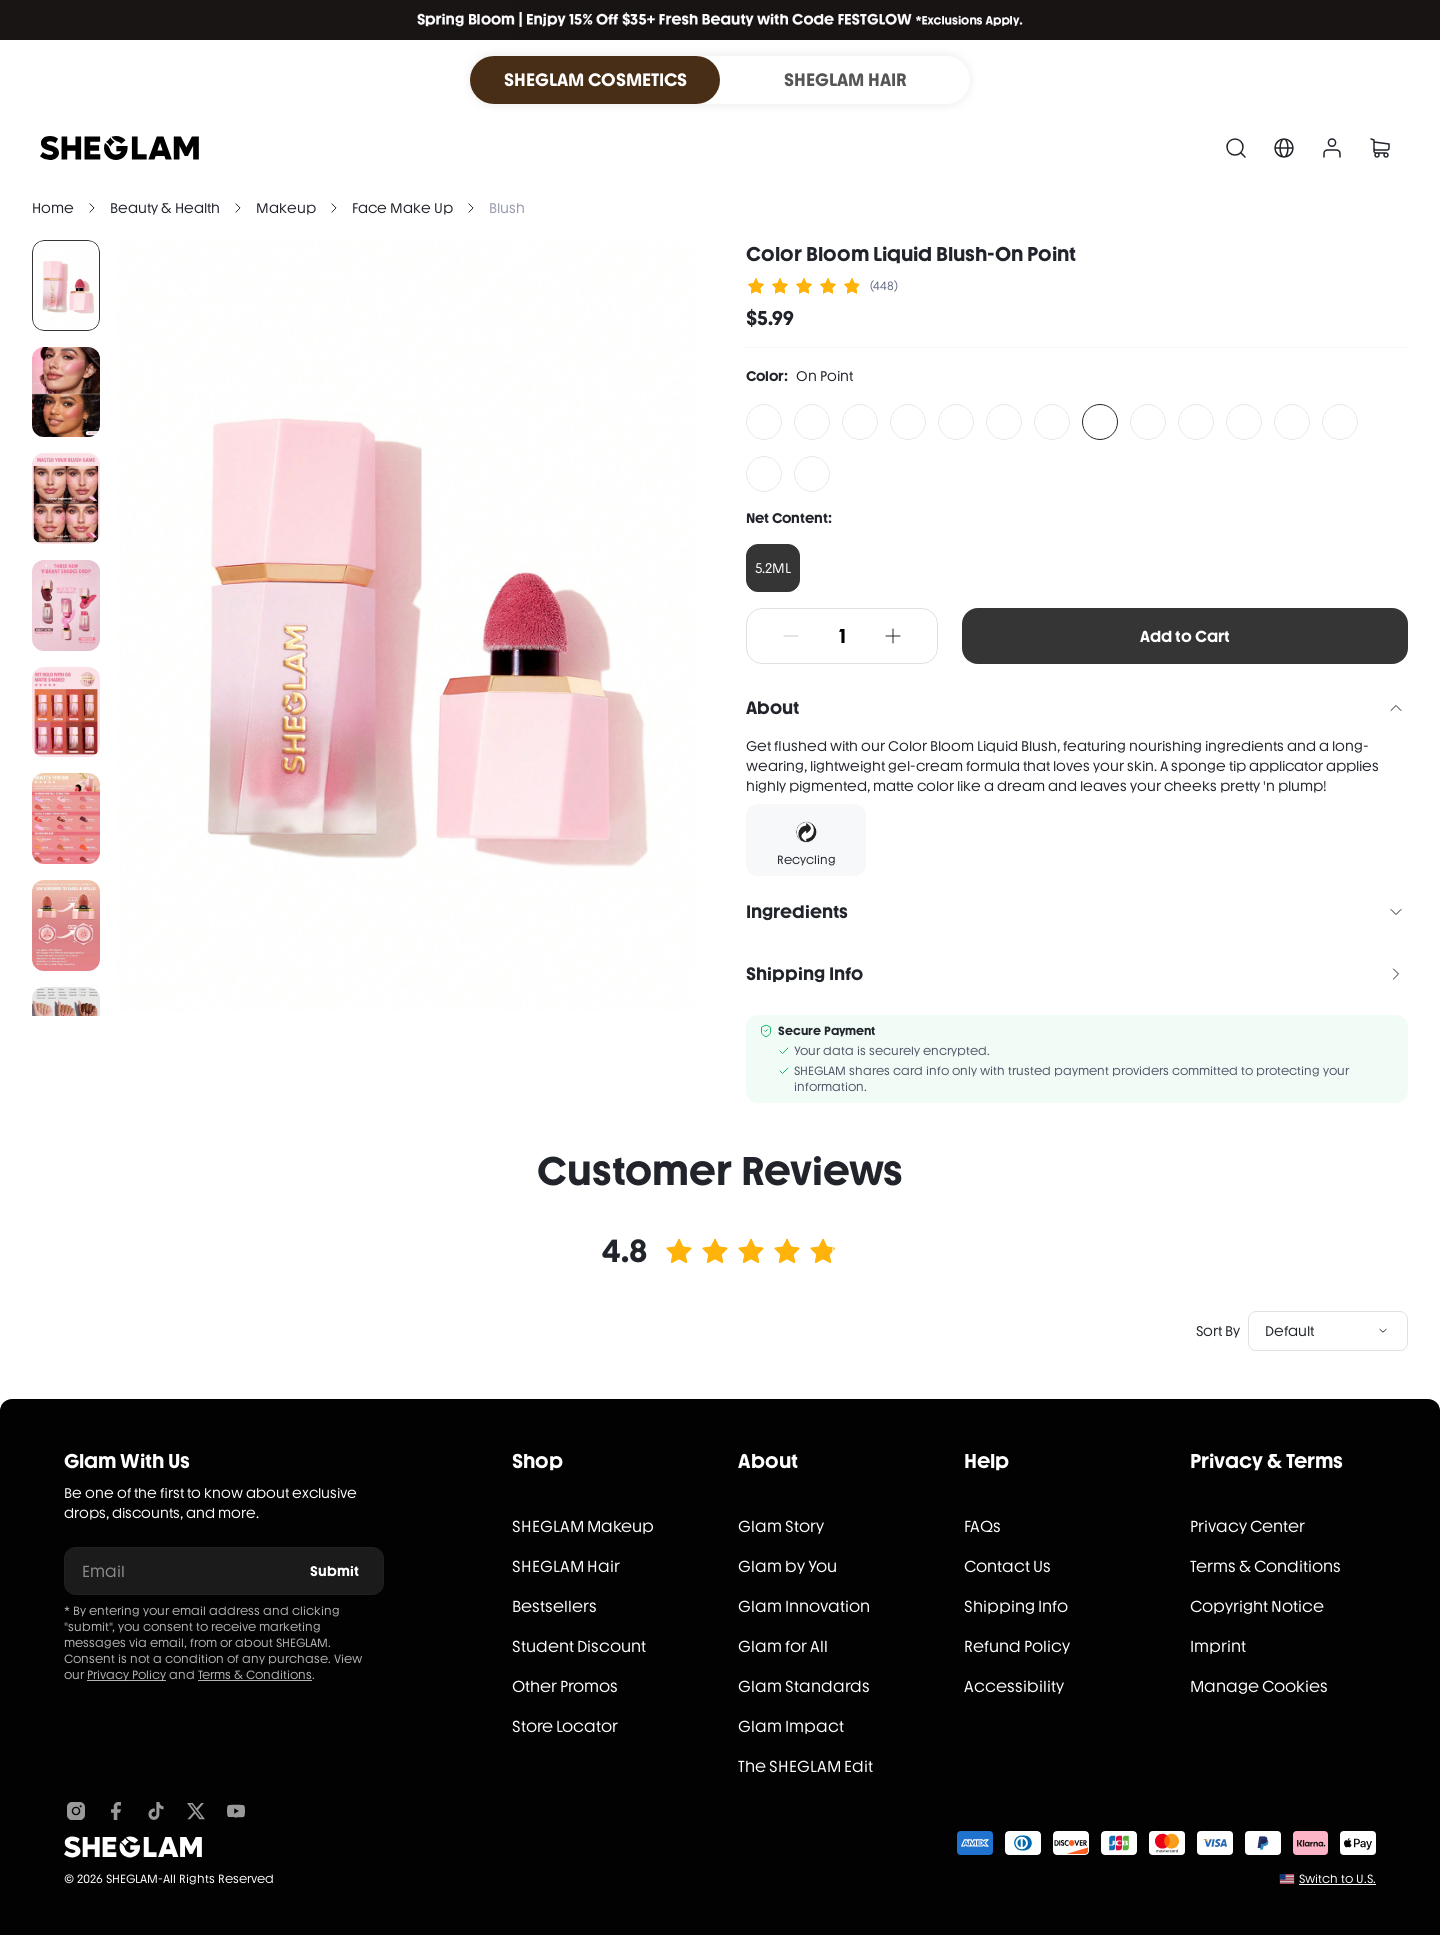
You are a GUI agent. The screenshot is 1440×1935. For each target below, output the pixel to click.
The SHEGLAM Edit (805, 1766)
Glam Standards (804, 1686)
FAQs (982, 1526)
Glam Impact (791, 1726)
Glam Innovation (804, 1606)
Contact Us (1007, 1566)
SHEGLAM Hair (566, 1566)
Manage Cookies (1259, 1686)
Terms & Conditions (255, 1675)
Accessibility (1014, 1686)
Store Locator (565, 1726)
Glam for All (783, 1646)
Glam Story (781, 1526)
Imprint (1218, 1646)
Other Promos (565, 1686)
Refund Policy (1017, 1646)
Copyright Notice (1257, 1606)
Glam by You (787, 1566)
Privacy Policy (126, 1675)
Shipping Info (1016, 1606)
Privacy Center (1247, 1526)
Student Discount (579, 1646)
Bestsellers (554, 1606)
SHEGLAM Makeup (583, 1526)
